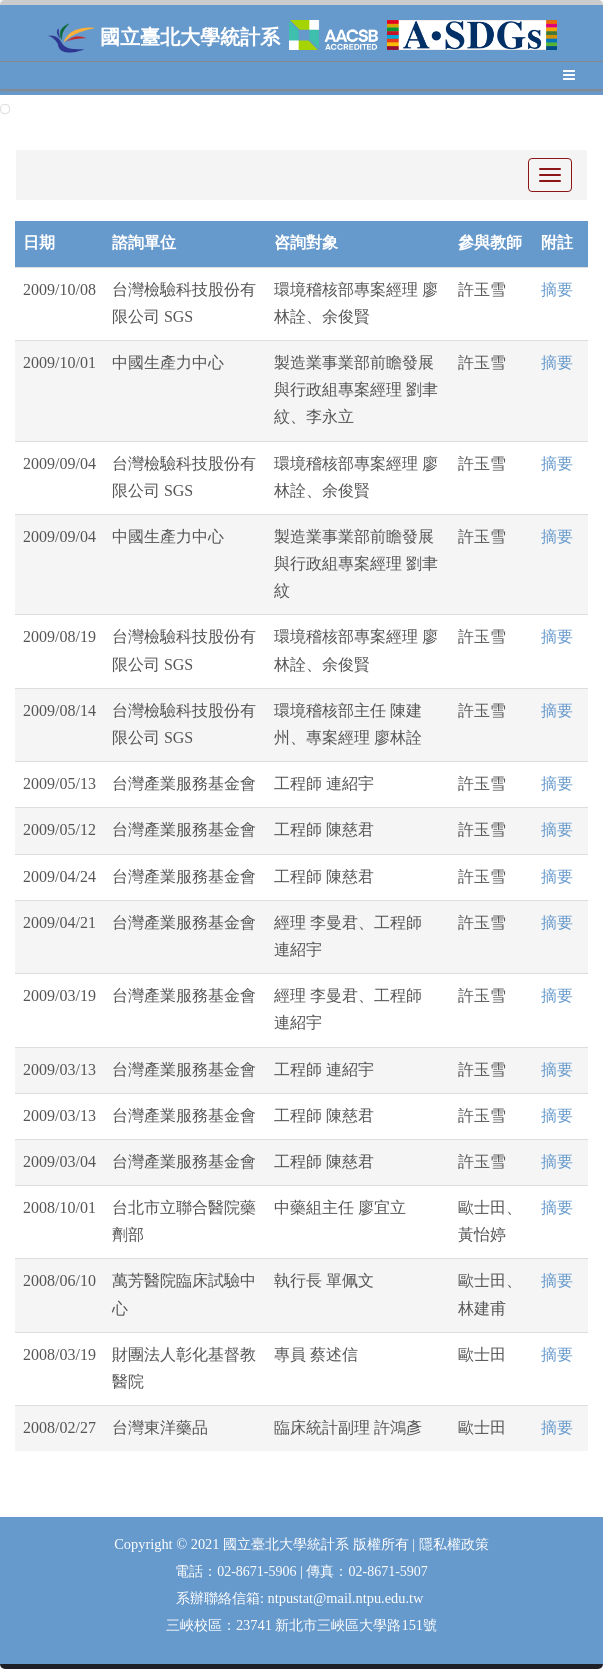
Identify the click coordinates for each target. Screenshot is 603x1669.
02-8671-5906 (258, 1571)
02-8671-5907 (387, 1571)
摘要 (557, 289)
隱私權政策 (454, 1544)
